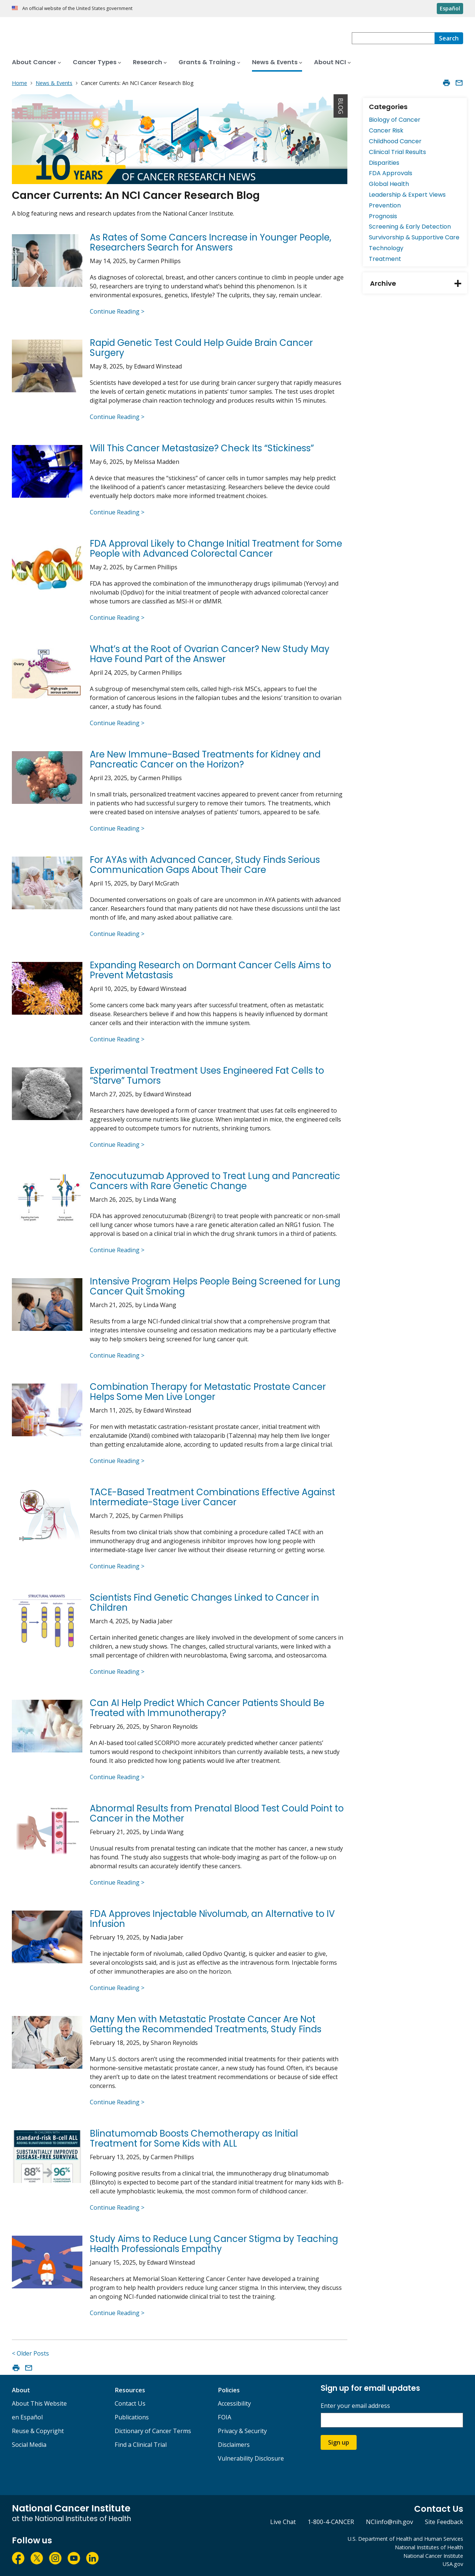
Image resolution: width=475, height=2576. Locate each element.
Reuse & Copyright (38, 2431)
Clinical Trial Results (397, 152)
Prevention (385, 205)
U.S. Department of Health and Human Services (405, 2538)
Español (450, 8)
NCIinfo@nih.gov (389, 2522)
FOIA (224, 2417)
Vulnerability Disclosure (251, 2458)
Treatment (385, 259)
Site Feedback (444, 2522)
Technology (386, 248)
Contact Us (130, 2403)
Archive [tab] (418, 283)
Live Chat (283, 2522)
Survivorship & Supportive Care (414, 237)
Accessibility (234, 2403)
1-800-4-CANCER (331, 2522)
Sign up (338, 2442)
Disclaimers (234, 2445)
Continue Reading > (117, 311)
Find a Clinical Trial (141, 2445)
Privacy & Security (242, 2431)
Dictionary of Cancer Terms (153, 2431)
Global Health (389, 184)
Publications (132, 2417)
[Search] (449, 38)
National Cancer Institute (433, 2555)
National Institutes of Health (429, 2547)
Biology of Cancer (394, 119)
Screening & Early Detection (410, 226)
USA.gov (453, 2563)
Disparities (384, 162)
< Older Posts (30, 2353)
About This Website (39, 2403)
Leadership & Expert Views (407, 194)
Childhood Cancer (395, 141)
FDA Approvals (390, 173)
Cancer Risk (386, 130)
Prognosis (383, 216)
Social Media (29, 2445)
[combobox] (393, 38)
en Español (27, 2417)
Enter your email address (355, 2406)
